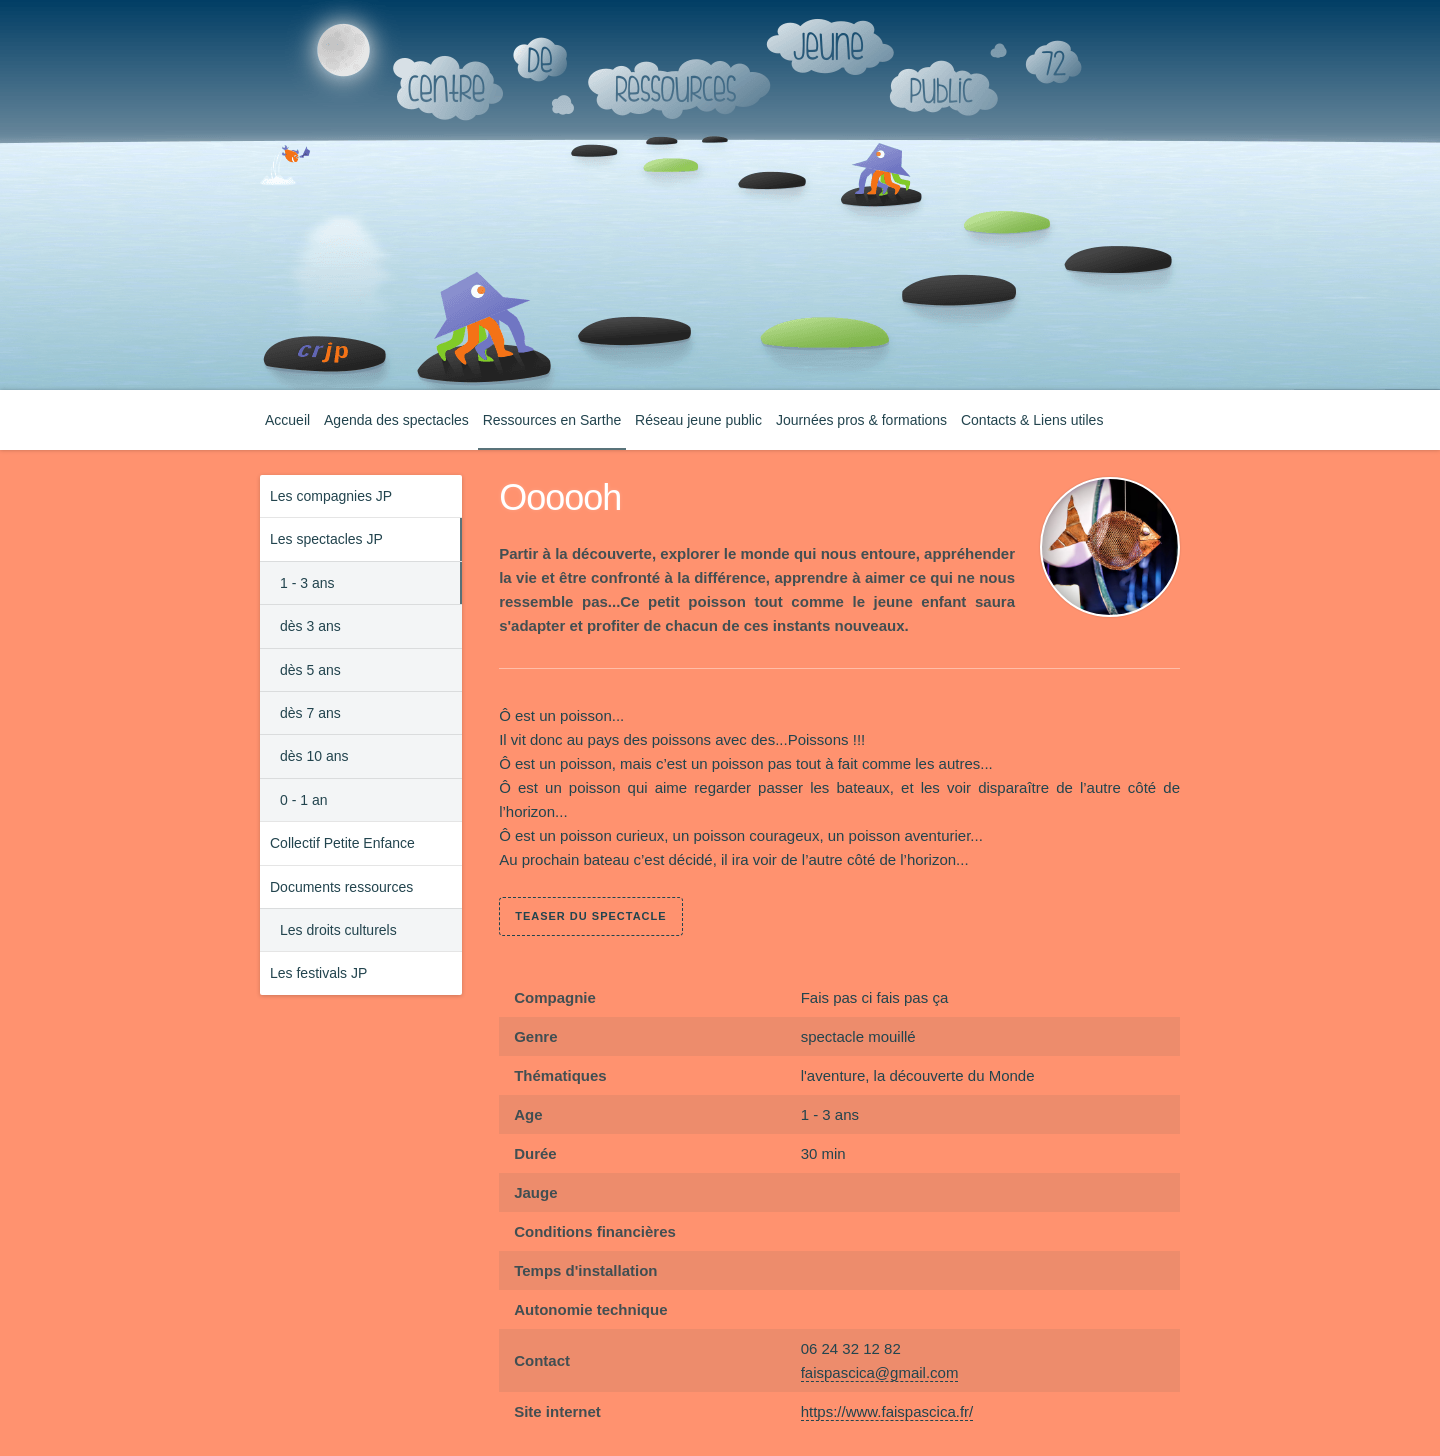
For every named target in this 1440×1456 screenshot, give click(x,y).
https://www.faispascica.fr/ (887, 1411)
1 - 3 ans (307, 583)
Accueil (287, 420)
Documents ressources (341, 887)
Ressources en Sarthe (552, 420)
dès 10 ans (314, 756)
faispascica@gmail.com (880, 1372)
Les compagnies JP (331, 496)
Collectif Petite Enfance (342, 843)
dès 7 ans (310, 713)
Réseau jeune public (698, 420)
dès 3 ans (310, 626)
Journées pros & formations (861, 420)
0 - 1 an (303, 800)
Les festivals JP (318, 973)
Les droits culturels (338, 930)
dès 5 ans (310, 670)
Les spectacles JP (326, 539)
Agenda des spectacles (396, 420)
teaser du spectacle (590, 916)
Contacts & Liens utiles (1032, 420)
